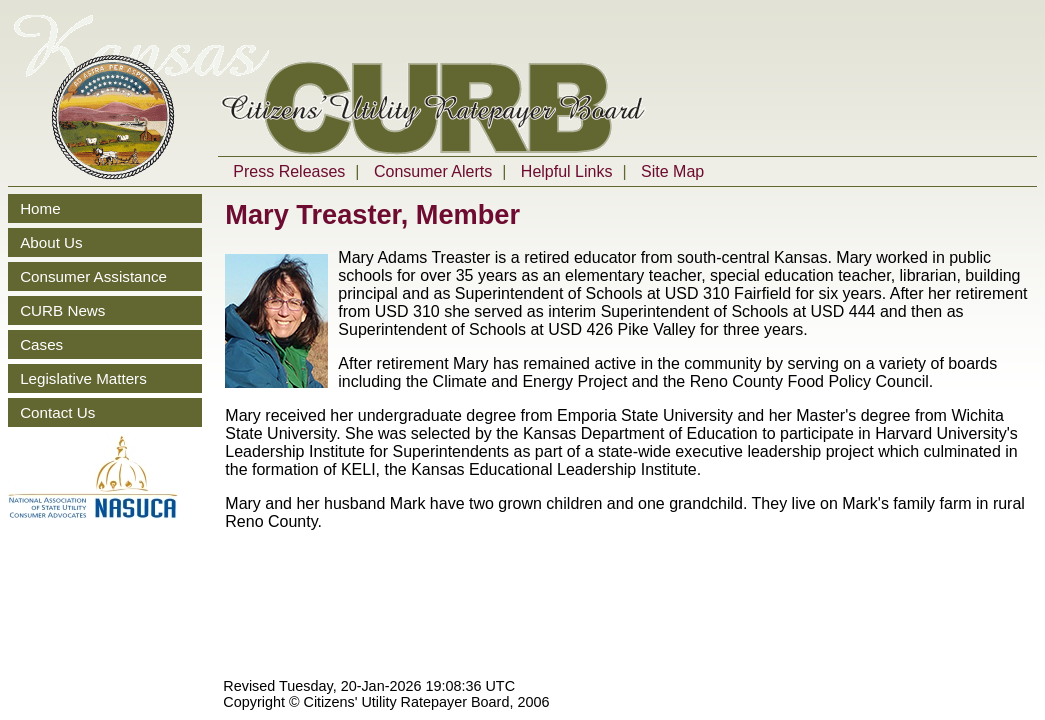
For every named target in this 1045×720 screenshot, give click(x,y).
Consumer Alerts (433, 171)
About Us (51, 242)
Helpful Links (567, 171)
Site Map (672, 171)
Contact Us (57, 412)
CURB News (62, 310)
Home (40, 208)
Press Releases (289, 171)
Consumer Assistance (93, 276)
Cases (41, 344)
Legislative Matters (83, 378)
